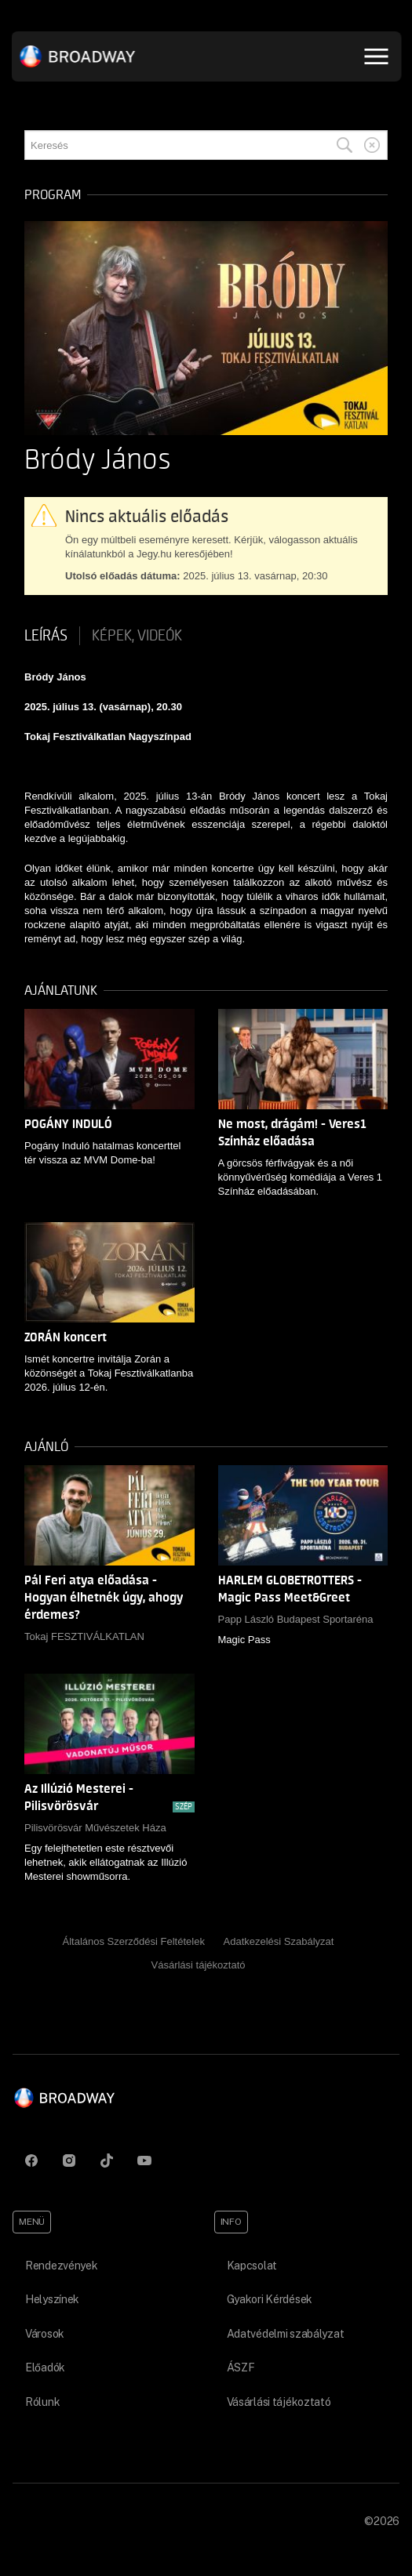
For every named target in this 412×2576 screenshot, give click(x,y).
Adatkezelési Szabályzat (279, 1941)
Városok (44, 2333)
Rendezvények (61, 2265)
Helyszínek (52, 2299)
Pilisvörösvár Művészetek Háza (95, 1828)
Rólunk (42, 2402)
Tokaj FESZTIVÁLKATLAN (84, 1636)
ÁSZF (241, 2367)
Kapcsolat (252, 2265)
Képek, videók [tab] (137, 635)
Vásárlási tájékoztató (198, 1965)
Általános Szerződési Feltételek (134, 1941)
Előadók (45, 2367)
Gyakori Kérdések (270, 2299)
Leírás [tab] (45, 635)
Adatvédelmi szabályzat (286, 2333)
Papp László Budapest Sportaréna (296, 1619)
